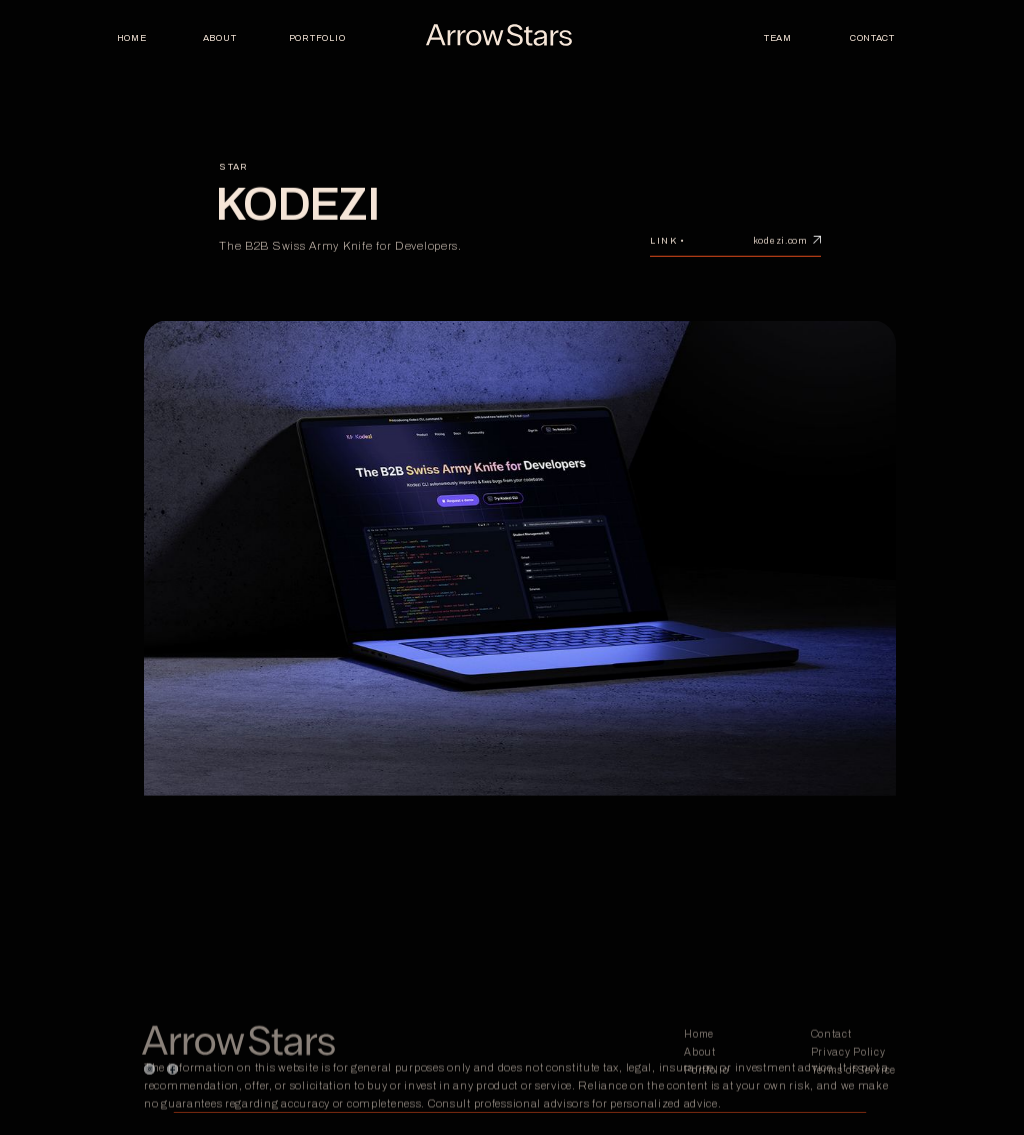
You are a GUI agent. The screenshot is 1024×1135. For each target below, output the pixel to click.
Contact (872, 38)
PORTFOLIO (316, 38)
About (220, 38)
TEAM (778, 38)
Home (132, 38)
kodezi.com (780, 247)
